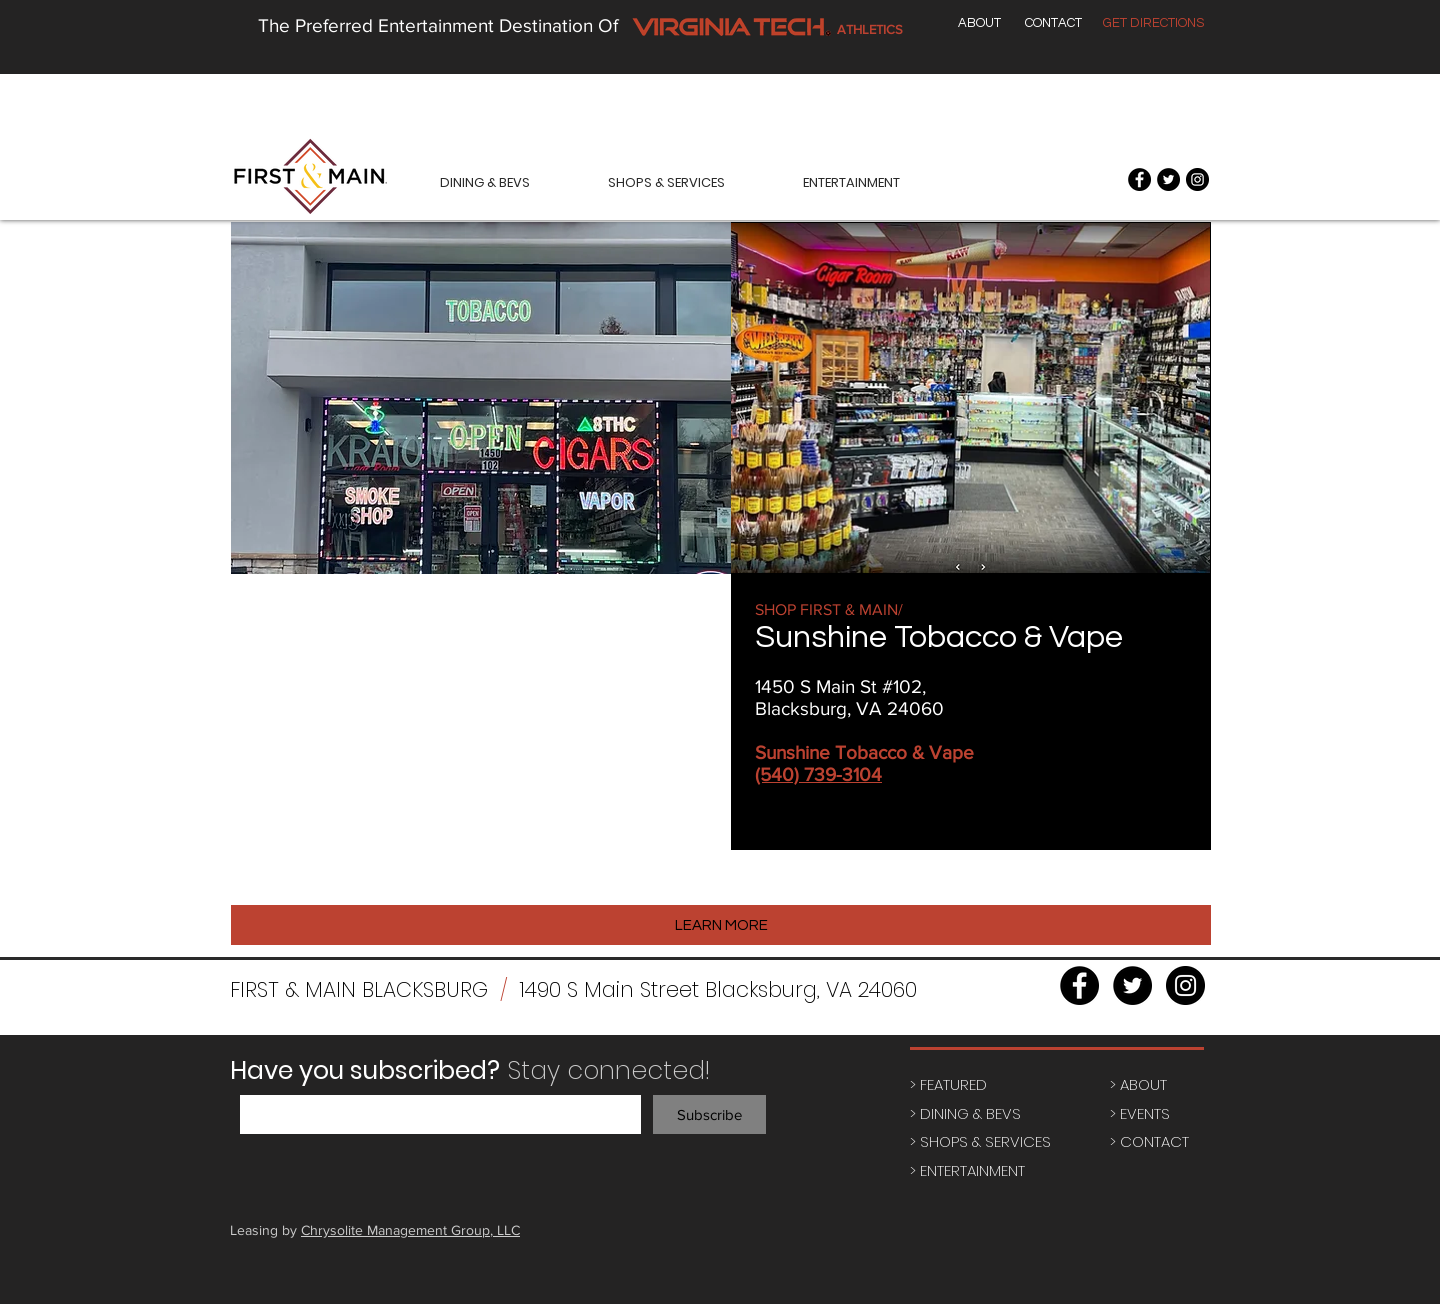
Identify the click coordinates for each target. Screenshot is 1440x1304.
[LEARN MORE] (721, 925)
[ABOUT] (979, 23)
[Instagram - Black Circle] (1197, 179)
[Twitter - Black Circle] (1168, 179)
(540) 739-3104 (818, 774)
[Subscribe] (709, 1114)
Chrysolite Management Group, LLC (410, 1230)
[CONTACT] (1053, 23)
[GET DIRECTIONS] (1153, 23)
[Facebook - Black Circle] (1139, 179)
